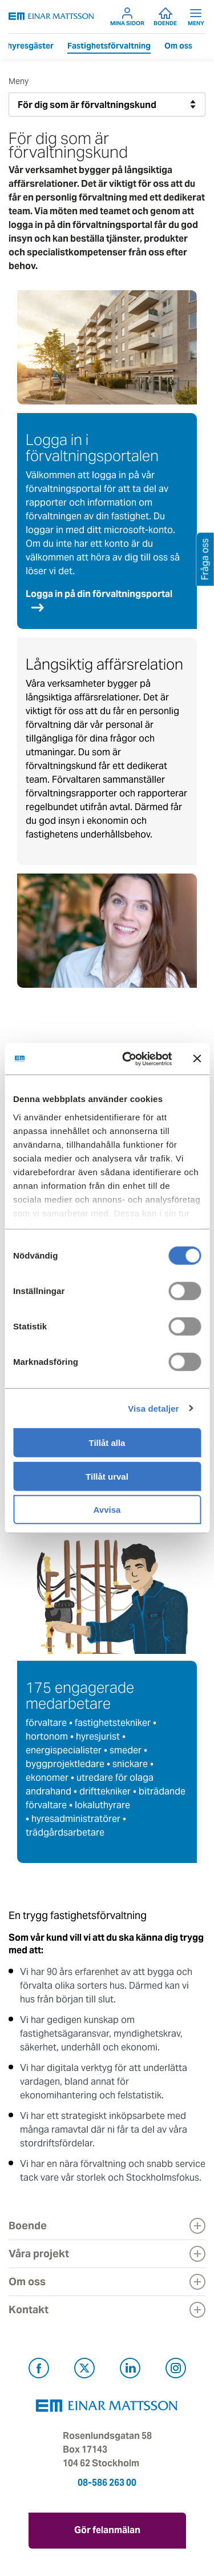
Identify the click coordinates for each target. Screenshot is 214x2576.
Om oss (178, 46)
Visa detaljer (153, 1408)
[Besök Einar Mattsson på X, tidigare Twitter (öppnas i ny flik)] (84, 2370)
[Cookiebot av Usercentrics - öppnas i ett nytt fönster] (147, 1058)
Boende (165, 16)
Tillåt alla (107, 1443)
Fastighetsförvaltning (109, 46)
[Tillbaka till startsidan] (51, 16)
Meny (196, 16)
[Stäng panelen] (197, 1059)
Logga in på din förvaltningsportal (99, 594)
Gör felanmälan (107, 2530)
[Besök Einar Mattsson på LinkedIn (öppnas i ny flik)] (130, 2370)
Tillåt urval (107, 1476)
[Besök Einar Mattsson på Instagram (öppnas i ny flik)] (175, 2370)
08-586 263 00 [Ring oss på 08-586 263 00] (107, 2483)
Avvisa (107, 1510)
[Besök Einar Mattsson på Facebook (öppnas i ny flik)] (39, 2370)
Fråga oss (205, 559)
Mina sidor (127, 16)
